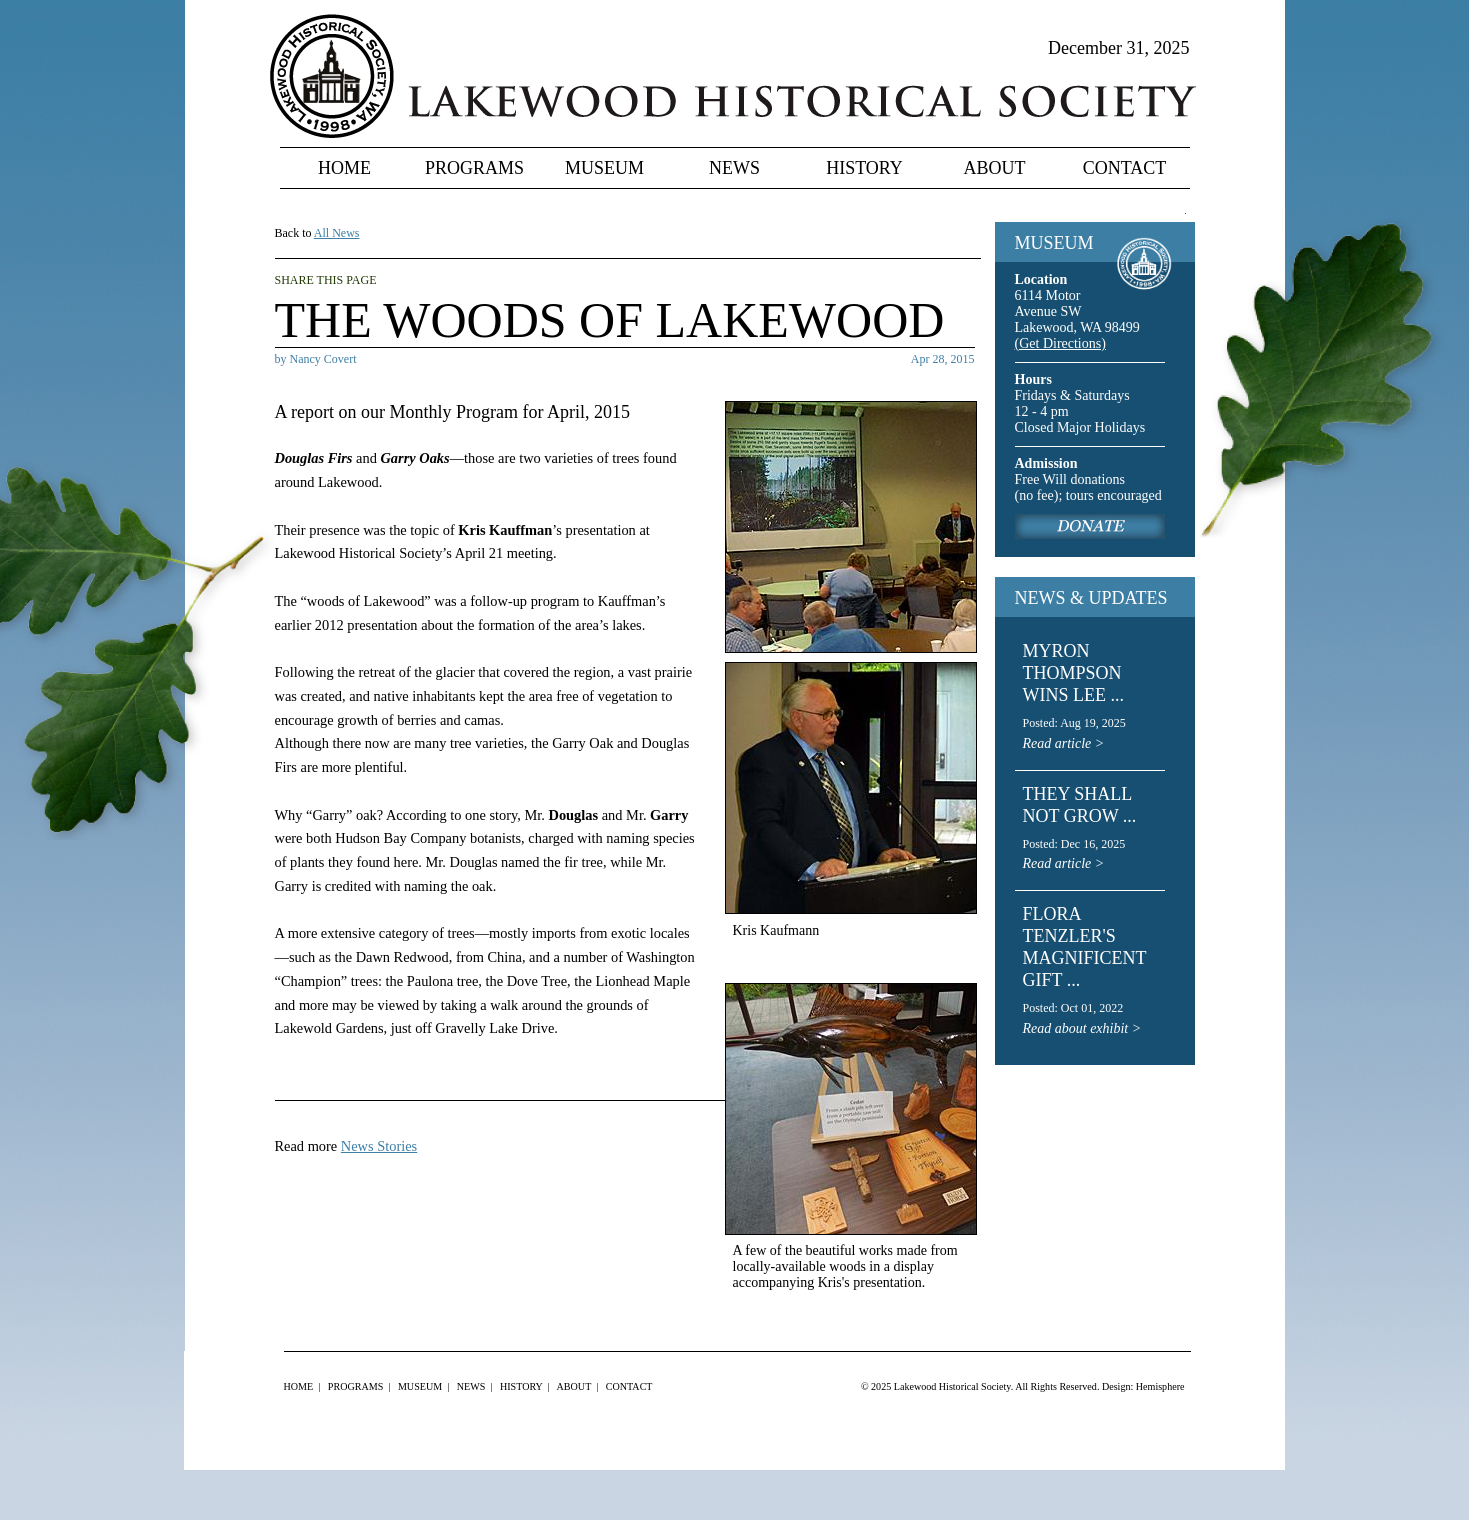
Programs (474, 168)
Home (344, 168)
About (995, 168)
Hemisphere (1160, 1386)
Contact (1125, 168)
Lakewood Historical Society (952, 1386)
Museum (604, 168)
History (864, 168)
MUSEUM (1054, 243)
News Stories (379, 1146)
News (734, 168)
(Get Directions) (1060, 343)
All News (337, 233)
